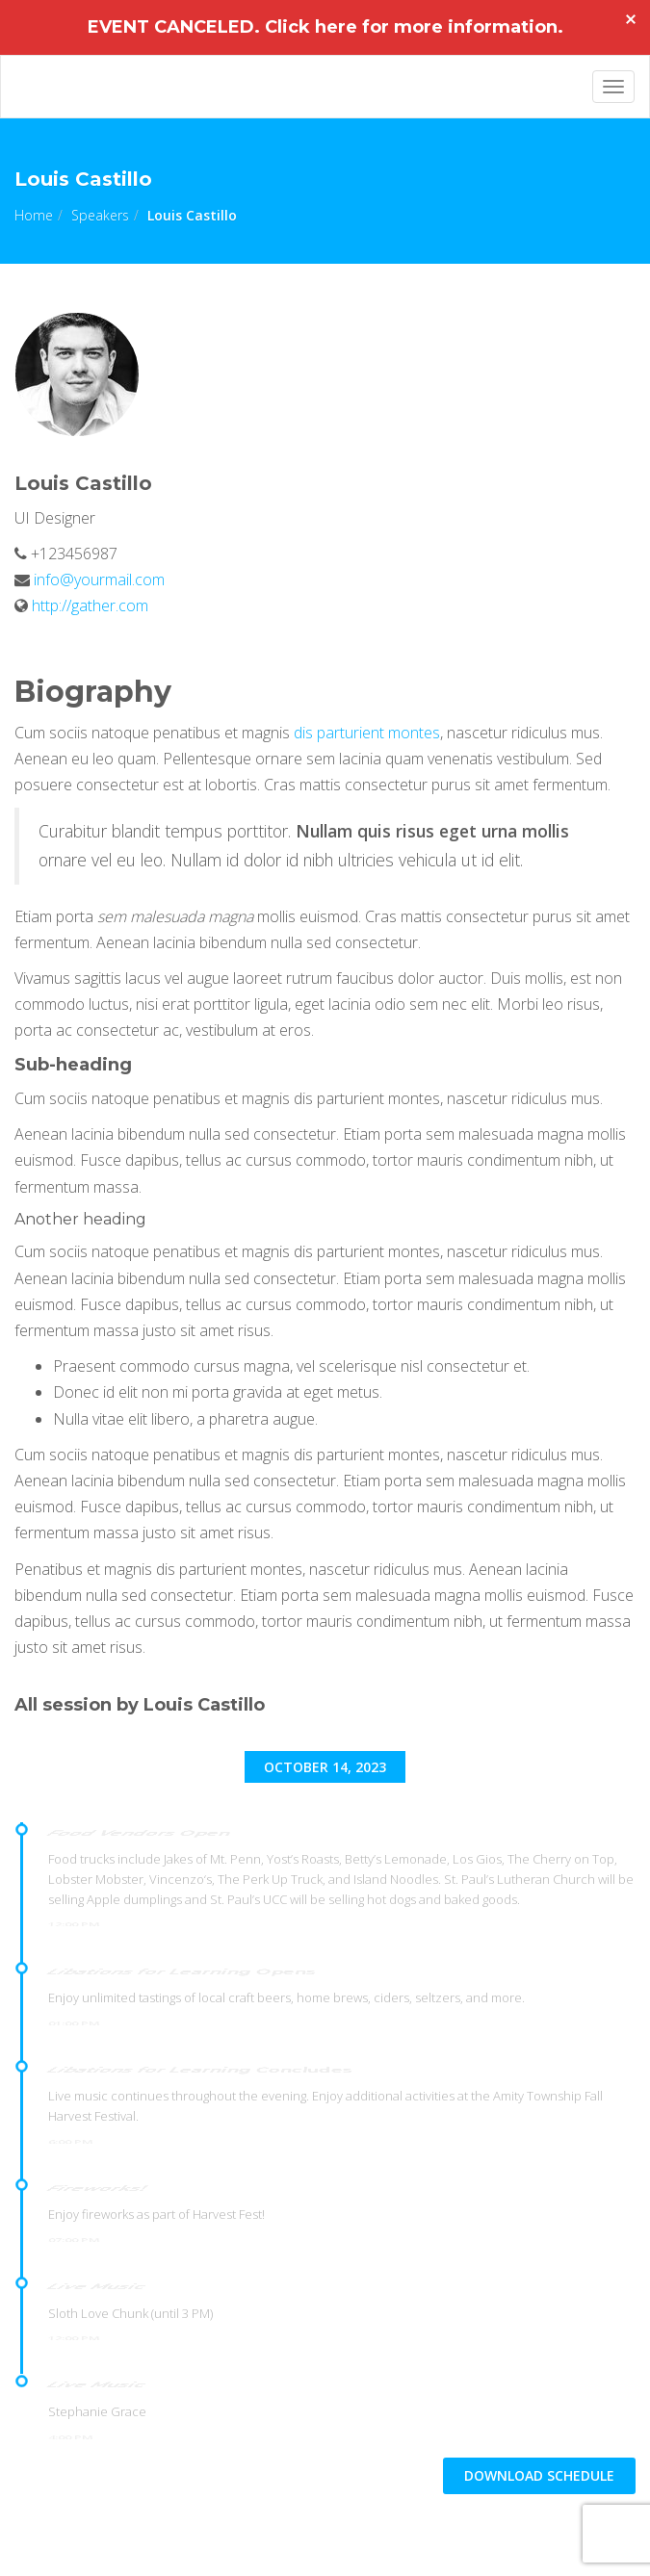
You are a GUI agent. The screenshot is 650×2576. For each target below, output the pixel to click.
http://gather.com (90, 605)
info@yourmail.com (97, 579)
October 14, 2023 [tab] (325, 1767)
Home (33, 215)
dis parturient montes (367, 732)
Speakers (100, 215)
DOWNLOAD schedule (539, 2475)
